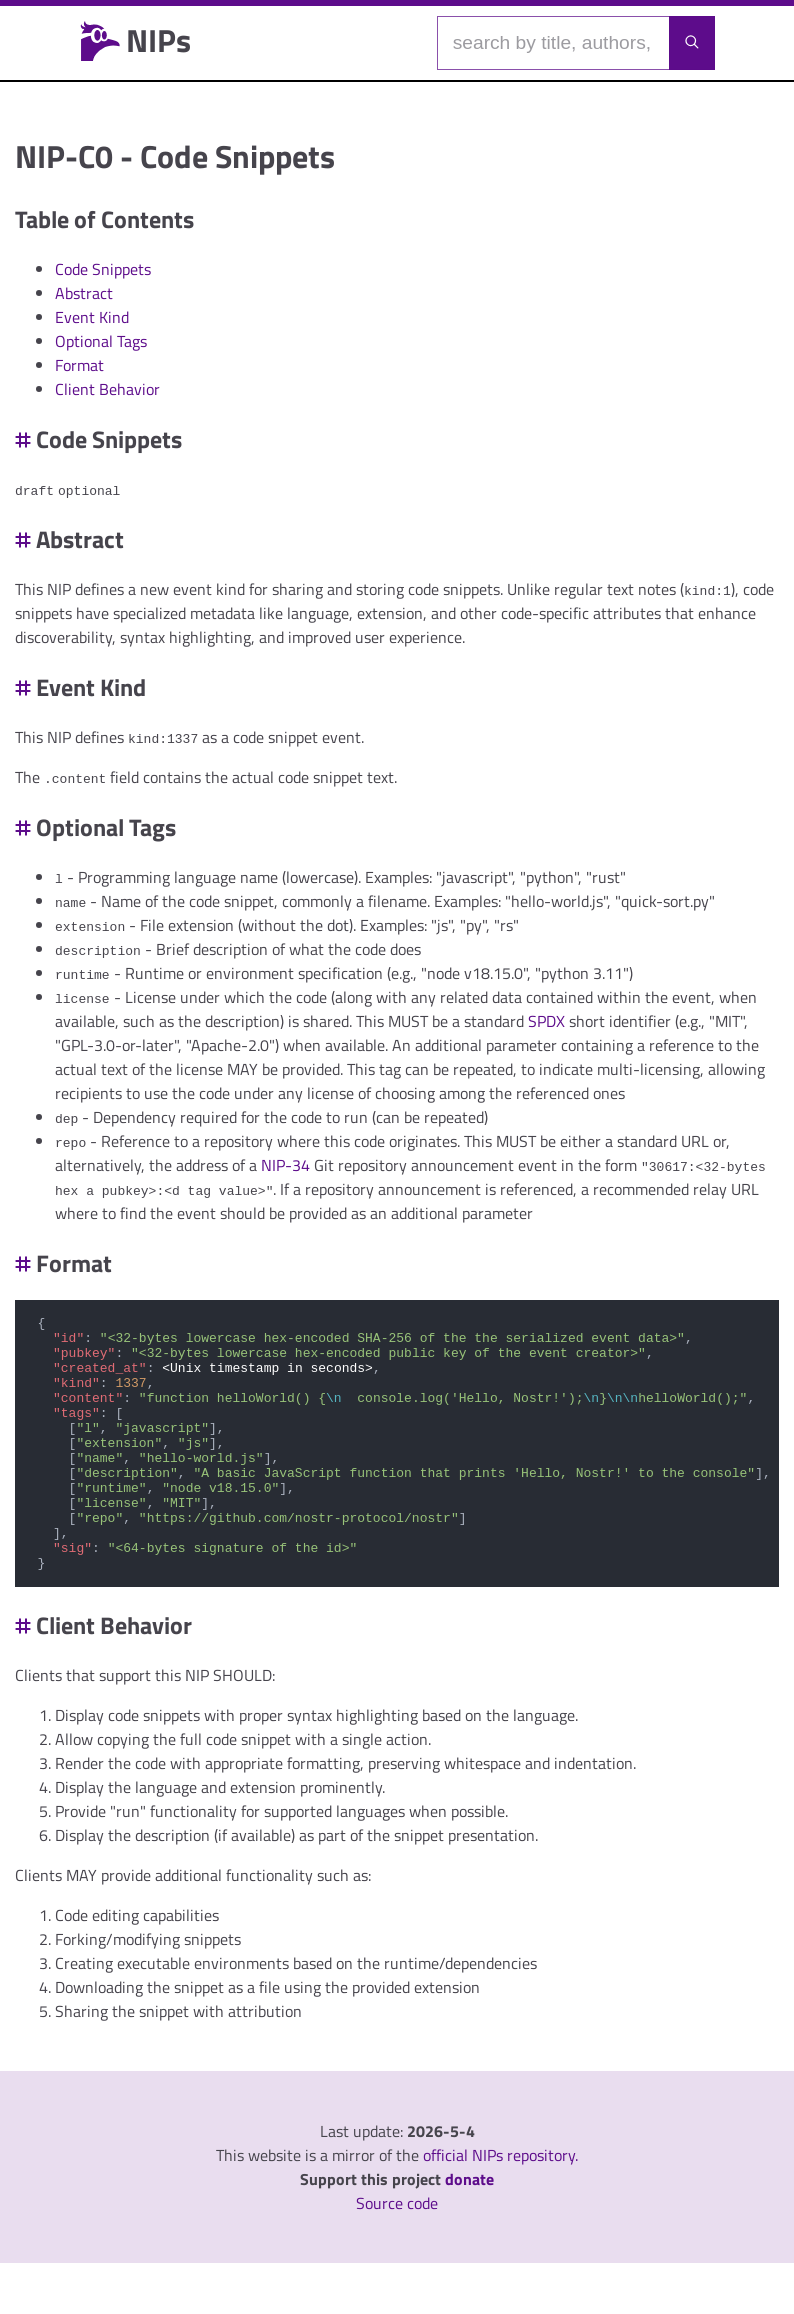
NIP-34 (285, 1165)
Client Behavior (107, 389)
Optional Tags (101, 341)
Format (79, 365)
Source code (397, 2254)
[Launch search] (692, 43)
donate (469, 2230)
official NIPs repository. (500, 2206)
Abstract (84, 293)
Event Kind (92, 317)
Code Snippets (103, 269)
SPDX (546, 1021)
